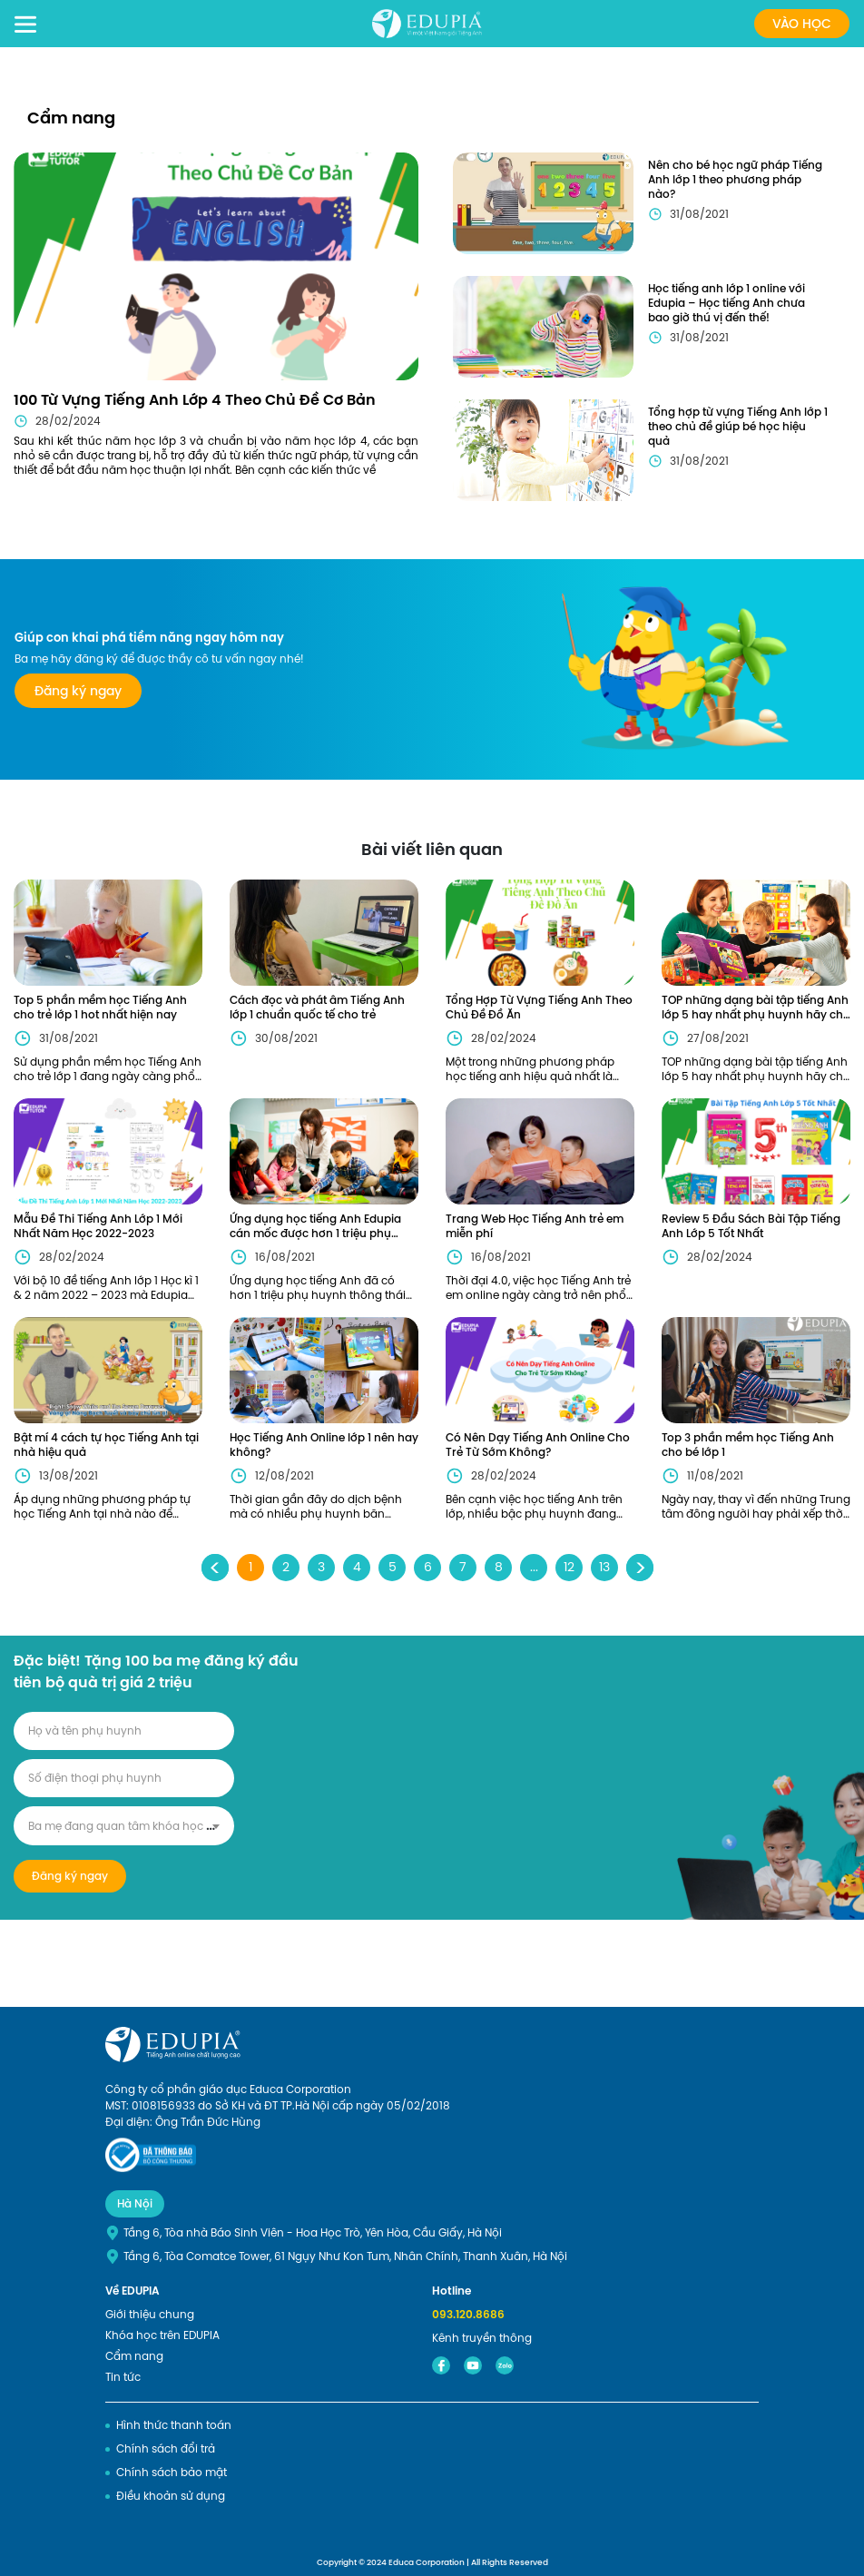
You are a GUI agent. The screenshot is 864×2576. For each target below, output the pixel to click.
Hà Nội (134, 2204)
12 (569, 1567)
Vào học (801, 24)
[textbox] (124, 1825)
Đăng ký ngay (78, 691)
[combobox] (124, 1825)
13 (604, 1567)
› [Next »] (640, 1567)
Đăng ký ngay (70, 1876)
